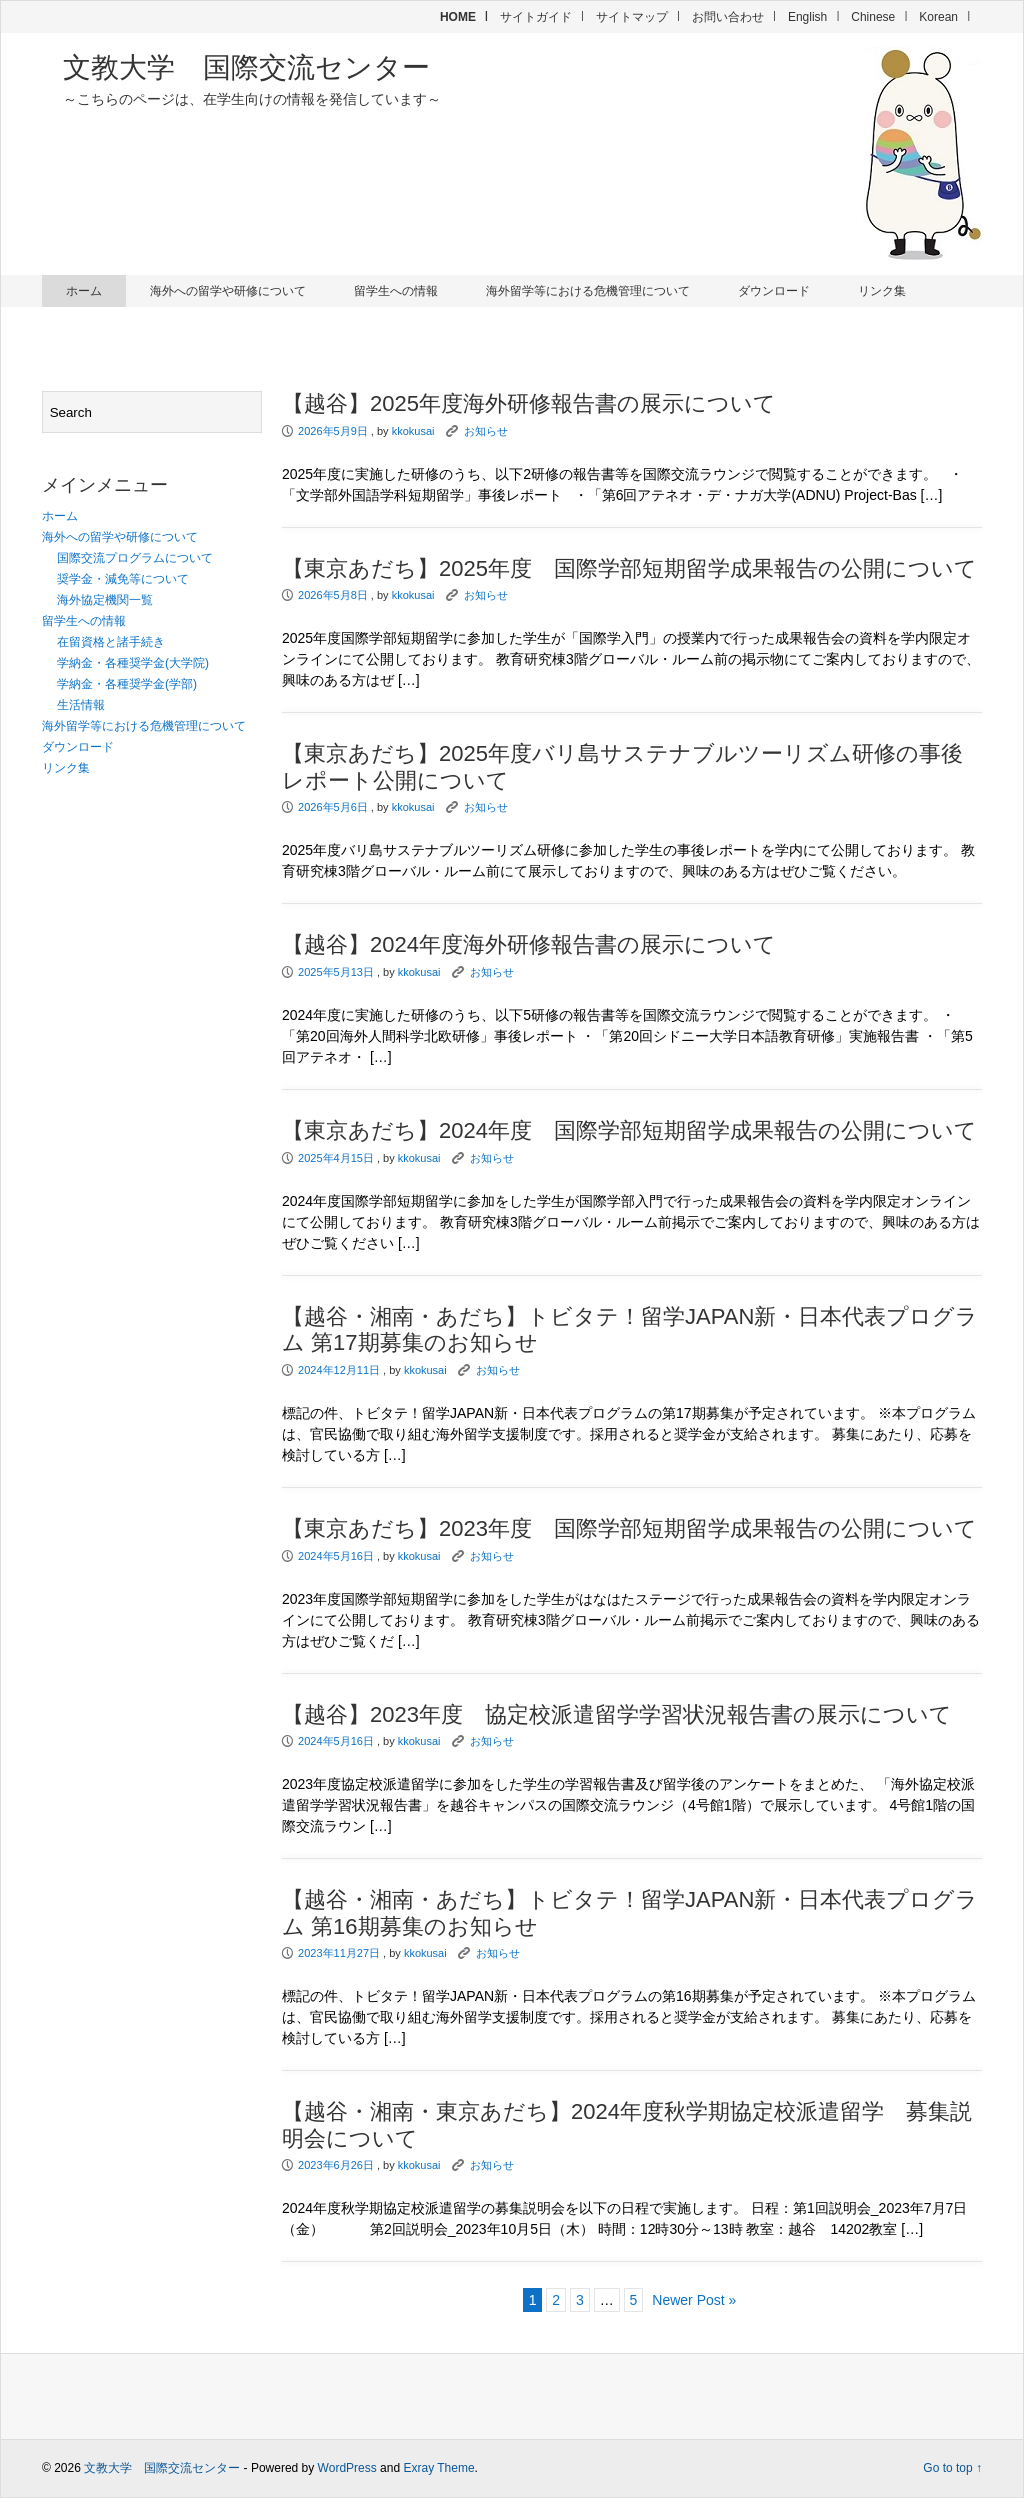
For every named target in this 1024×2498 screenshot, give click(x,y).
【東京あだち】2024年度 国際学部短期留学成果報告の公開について (629, 1130)
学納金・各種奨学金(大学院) (133, 663)
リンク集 (882, 291)
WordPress (347, 2468)
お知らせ (486, 431)
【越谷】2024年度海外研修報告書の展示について (529, 944)
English (807, 17)
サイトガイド (536, 17)
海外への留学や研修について (228, 291)
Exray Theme (438, 2468)
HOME (458, 17)
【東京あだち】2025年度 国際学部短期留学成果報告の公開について (629, 568)
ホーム (84, 291)
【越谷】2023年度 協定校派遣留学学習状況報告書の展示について (617, 1714)
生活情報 (81, 705)
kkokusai (413, 431)
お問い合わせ (728, 17)
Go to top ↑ (952, 2468)
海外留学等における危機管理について (588, 291)
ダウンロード (774, 291)
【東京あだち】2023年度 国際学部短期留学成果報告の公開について (629, 1528)
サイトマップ (632, 17)
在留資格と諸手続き (111, 642)
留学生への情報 (396, 291)
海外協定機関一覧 (105, 600)
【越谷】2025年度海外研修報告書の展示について (529, 403)
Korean (938, 17)
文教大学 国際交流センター (246, 67)
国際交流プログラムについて (135, 558)
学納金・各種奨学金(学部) (127, 684)
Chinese (873, 17)
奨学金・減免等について (123, 579)
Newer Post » (694, 2300)
